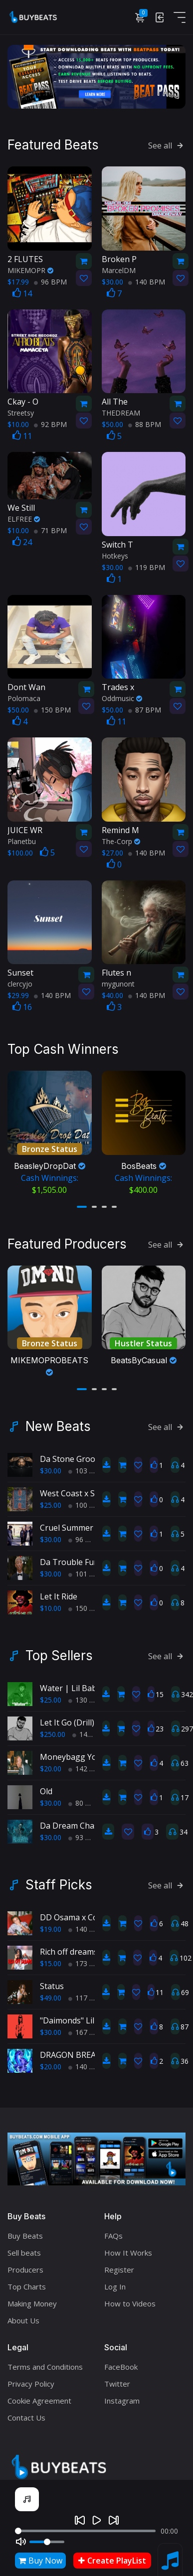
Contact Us (26, 2411)
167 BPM (86, 2025)
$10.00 (50, 1601)
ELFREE (23, 517)
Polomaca (23, 697)
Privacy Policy (30, 2377)
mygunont (118, 982)
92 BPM (50, 423)
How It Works (128, 2246)
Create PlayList (112, 2560)
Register (119, 2263)
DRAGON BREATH (73, 2048)
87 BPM (144, 708)
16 (22, 1005)
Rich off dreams (69, 1945)
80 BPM (84, 1796)
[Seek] (85, 2531)
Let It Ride (58, 1589)
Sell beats (24, 2246)
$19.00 (50, 1922)
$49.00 (50, 1991)
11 (22, 434)
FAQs (113, 2229)
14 (22, 291)
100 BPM (86, 1498)
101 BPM (86, 1567)
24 (22, 540)
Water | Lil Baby (70, 1681)
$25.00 (50, 1498)
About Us (23, 2314)
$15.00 (50, 1957)
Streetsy (20, 411)
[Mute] (21, 2542)
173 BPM (86, 1957)
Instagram (122, 2394)
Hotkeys (115, 554)
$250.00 (52, 1727)
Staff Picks (58, 1878)
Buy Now (40, 2560)
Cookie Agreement (39, 2394)
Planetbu (21, 839)
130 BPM (86, 1693)
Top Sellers (59, 1649)
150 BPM (52, 708)
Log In (115, 2280)
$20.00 (50, 1762)
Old (46, 1784)
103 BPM (86, 1464)
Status (52, 1979)
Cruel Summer (66, 1521)
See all (167, 144)
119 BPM (146, 565)
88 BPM (144, 423)
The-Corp (121, 839)
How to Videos (130, 2297)
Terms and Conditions (45, 2360)
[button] (82, 1202)
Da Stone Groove (72, 1452)
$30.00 (50, 1464)
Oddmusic (122, 697)
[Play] (97, 2520)
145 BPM (90, 1727)
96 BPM (50, 280)
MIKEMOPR (30, 268)
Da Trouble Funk (71, 1555)
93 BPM (84, 1831)
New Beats (58, 1420)
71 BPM (50, 528)
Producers (25, 2263)
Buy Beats (25, 2229)
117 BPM (86, 1991)
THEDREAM (121, 411)
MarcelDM (119, 268)
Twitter (117, 2377)
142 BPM (86, 1762)
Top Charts (26, 2280)
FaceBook (121, 2360)
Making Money (32, 2297)
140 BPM (146, 280)
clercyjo (19, 982)
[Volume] (46, 2542)
